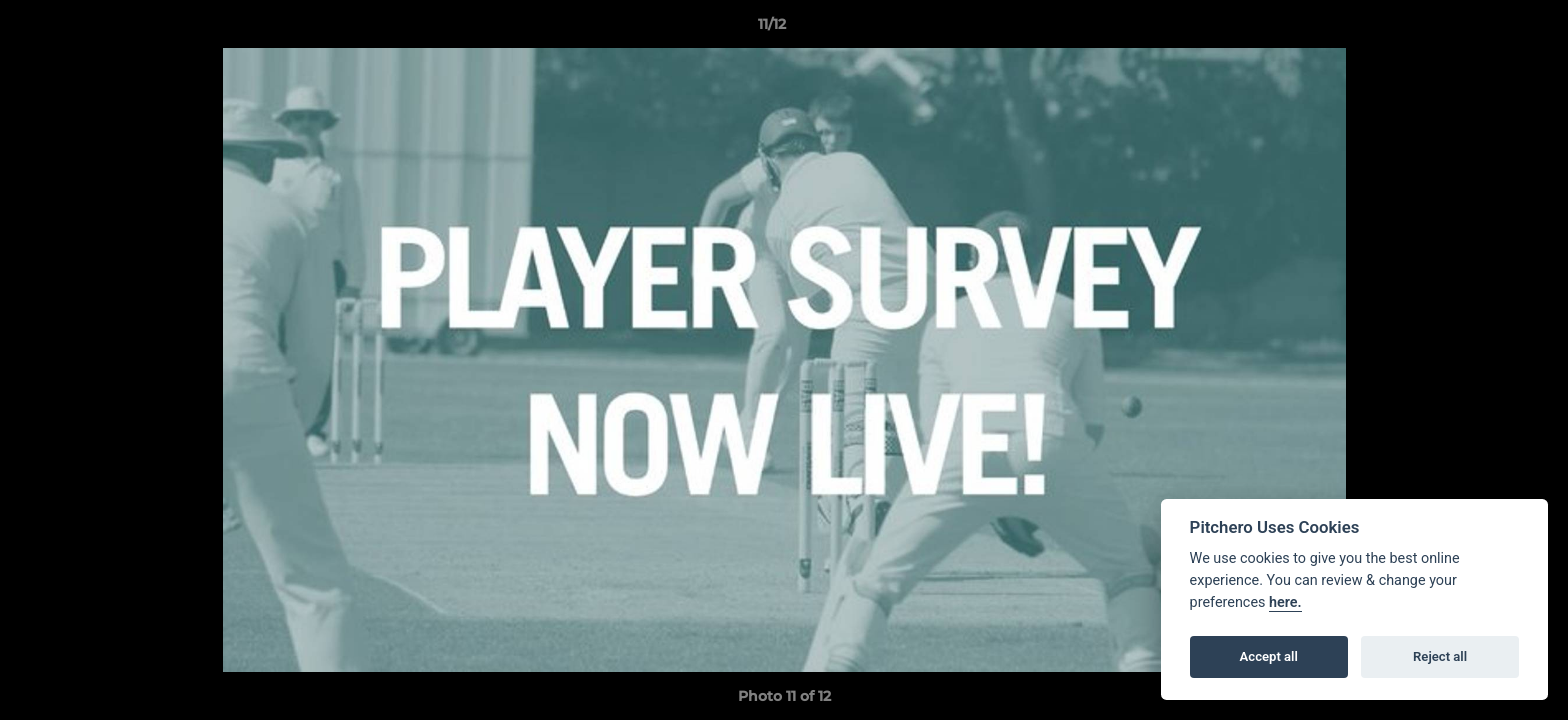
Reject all (1440, 656)
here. (1285, 602)
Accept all (1269, 656)
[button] (1484, 29)
